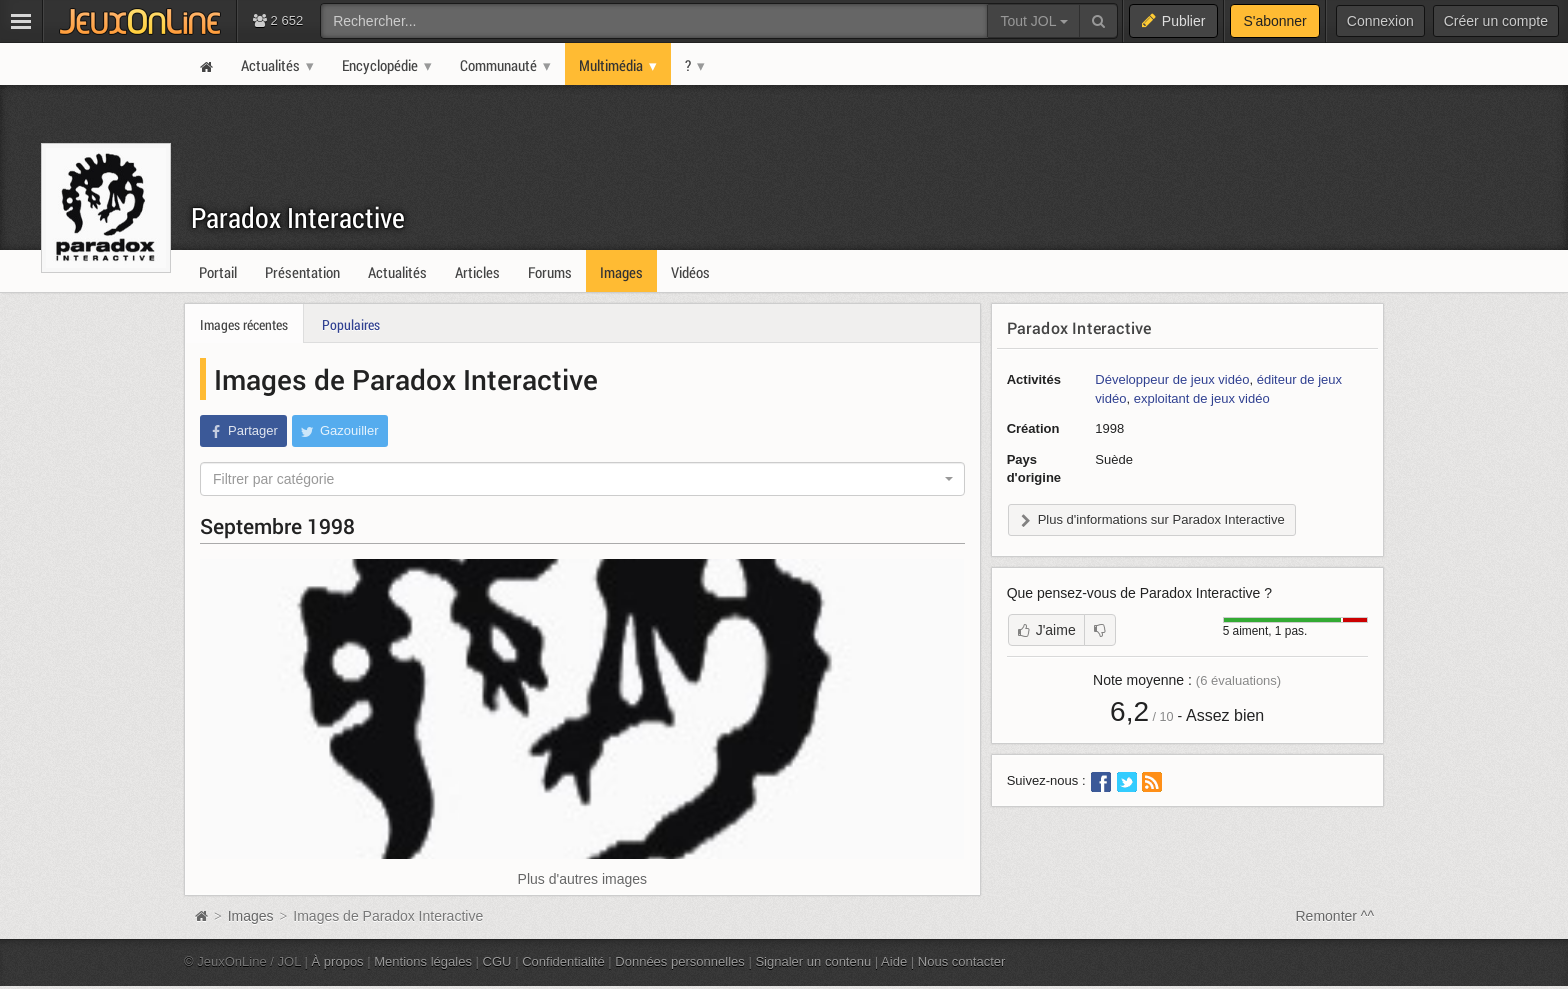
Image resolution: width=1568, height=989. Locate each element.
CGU (497, 961)
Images (253, 916)
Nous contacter (962, 961)
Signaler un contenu (813, 961)
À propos (338, 961)
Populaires (351, 324)
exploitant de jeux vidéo (1202, 398)
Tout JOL (1033, 21)
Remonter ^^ (1335, 916)
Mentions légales (423, 961)
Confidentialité (563, 961)
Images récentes (244, 324)
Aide (894, 961)
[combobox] (582, 479)
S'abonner (1274, 21)
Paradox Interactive (298, 217)
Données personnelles (680, 961)
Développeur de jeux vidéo (1172, 379)
